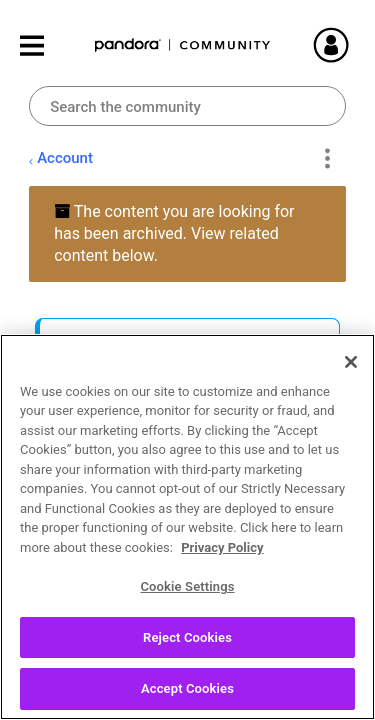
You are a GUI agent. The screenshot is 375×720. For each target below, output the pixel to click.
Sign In (340, 45)
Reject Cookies (187, 646)
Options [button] (327, 159)
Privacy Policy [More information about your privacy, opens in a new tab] (222, 556)
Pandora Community (183, 45)
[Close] (351, 371)
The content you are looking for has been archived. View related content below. (174, 233)
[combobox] (187, 106)
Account (65, 158)
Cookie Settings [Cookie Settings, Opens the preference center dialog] (187, 595)
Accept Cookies (187, 698)
